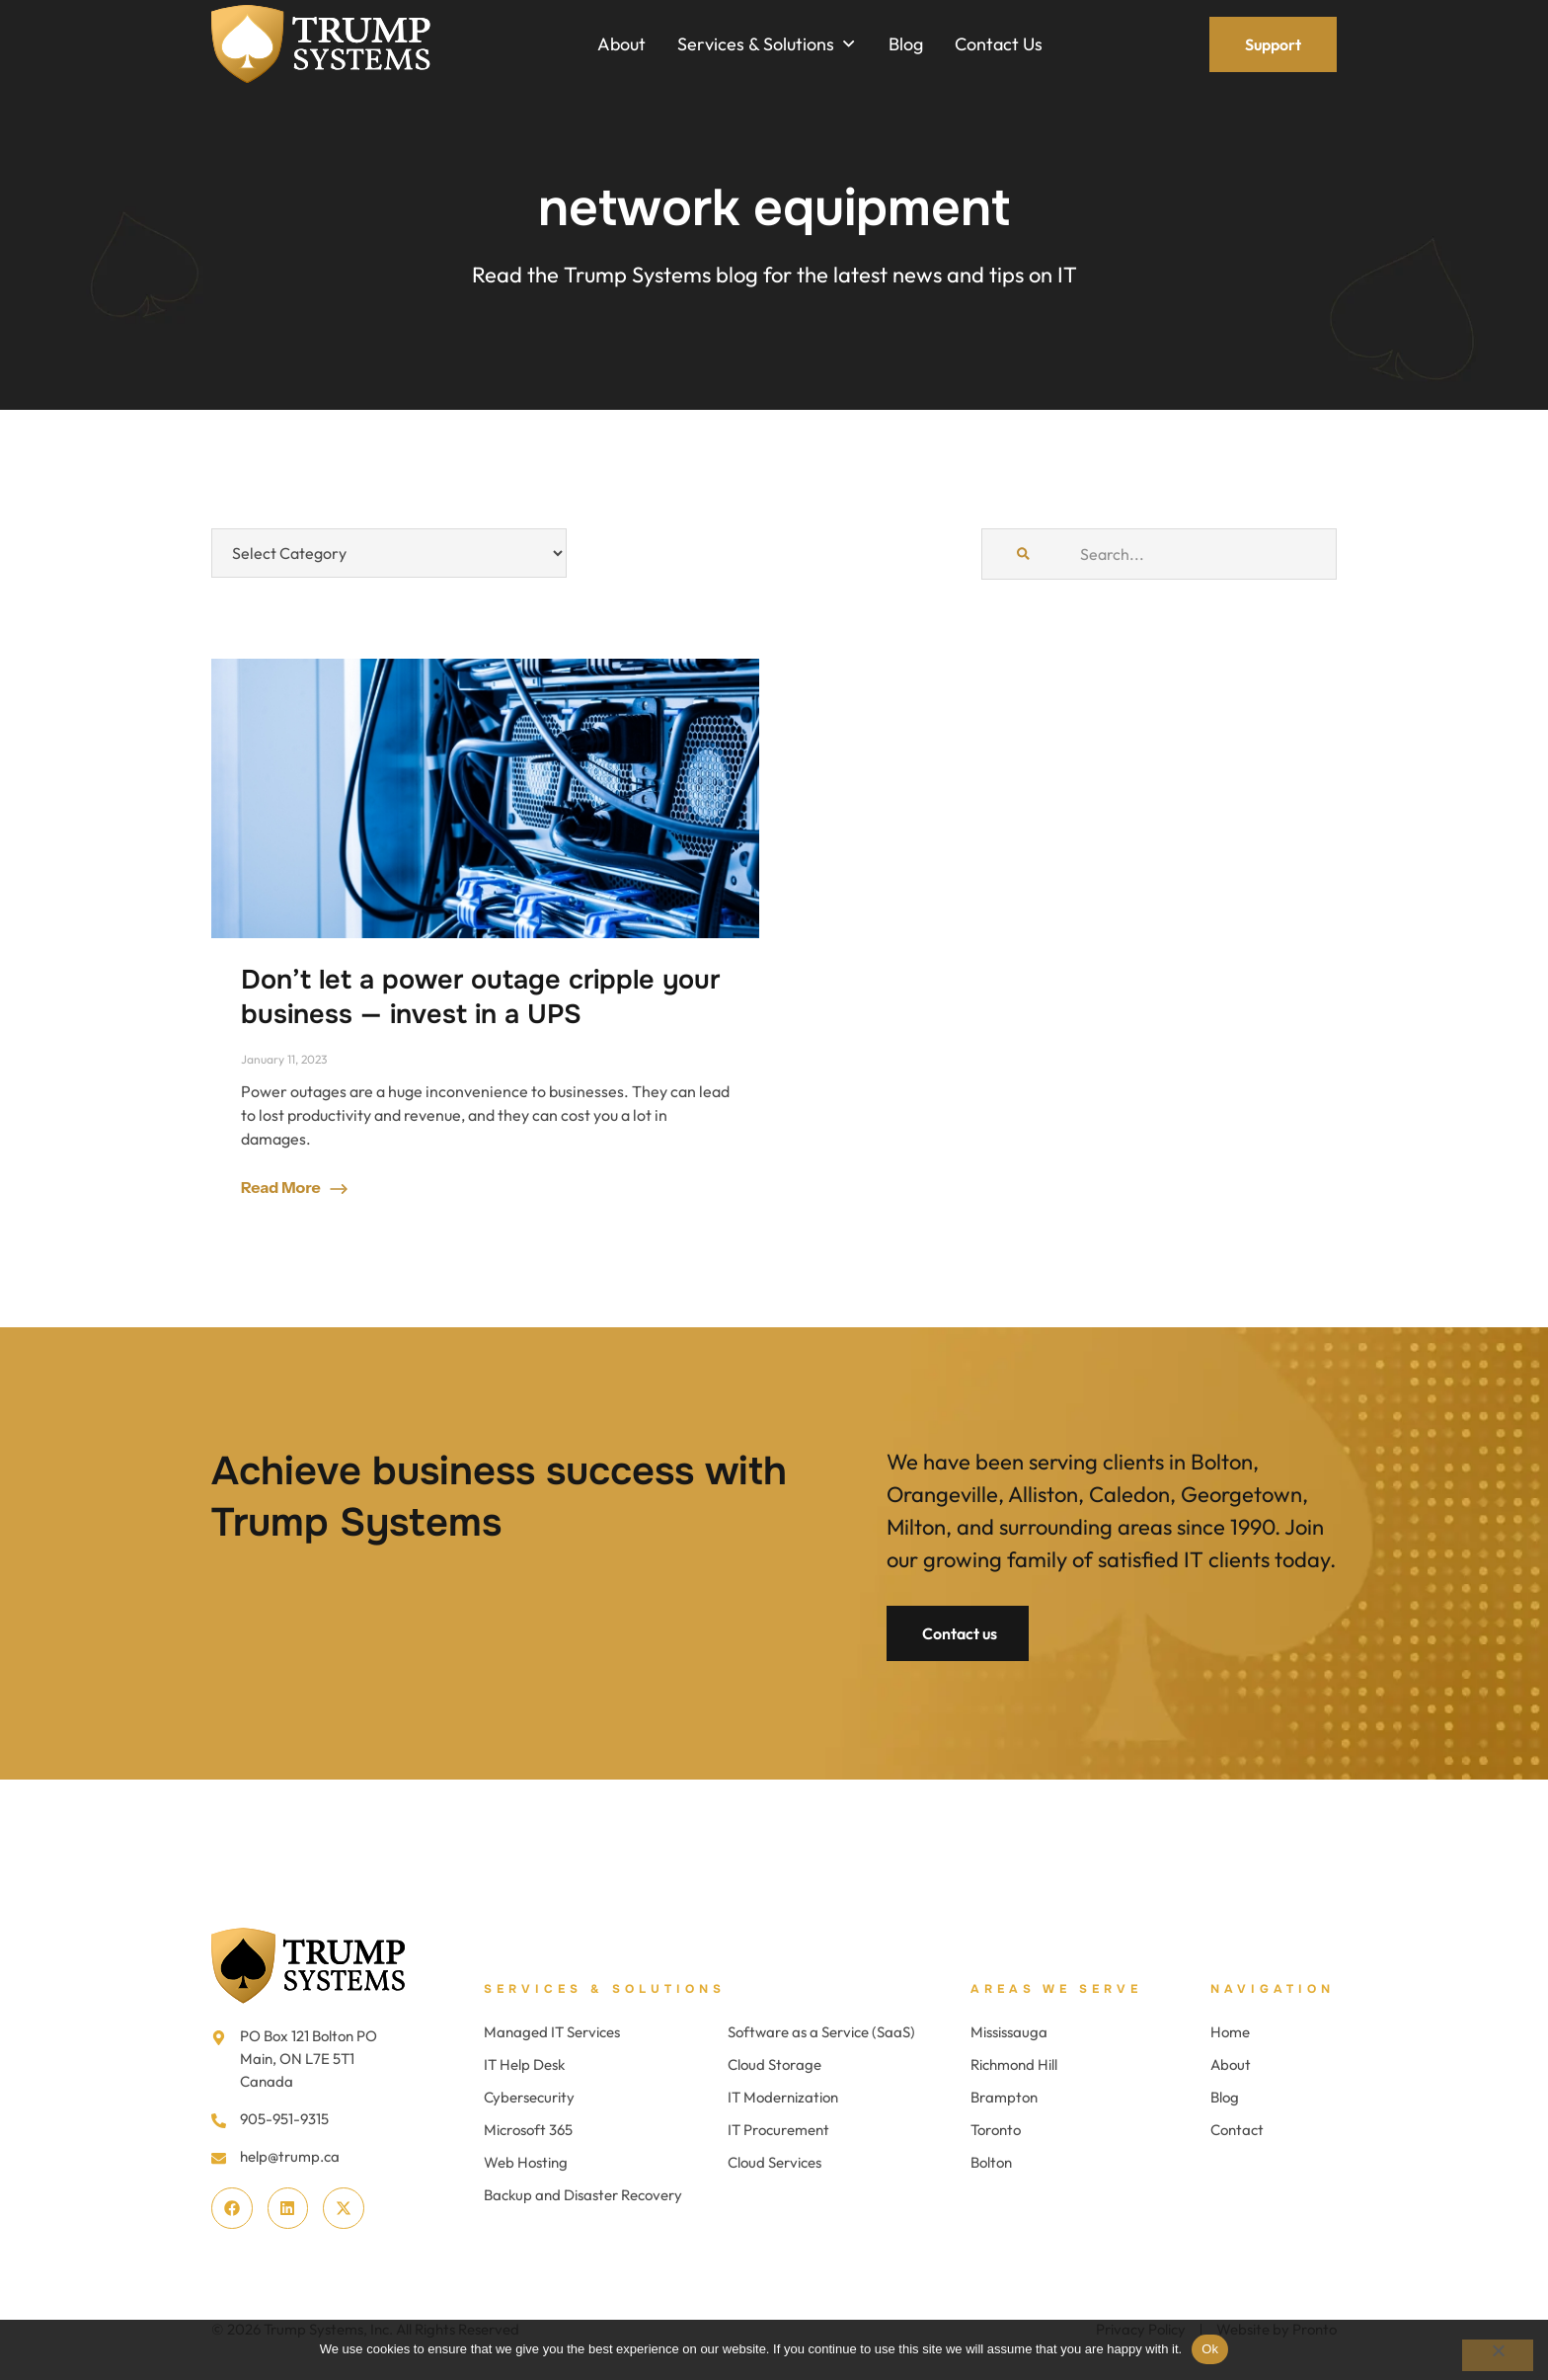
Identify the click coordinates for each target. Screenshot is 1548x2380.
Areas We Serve (1056, 1989)
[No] (1497, 2355)
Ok (1209, 2348)
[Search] (1023, 554)
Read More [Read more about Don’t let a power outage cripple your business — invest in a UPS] (282, 1187)
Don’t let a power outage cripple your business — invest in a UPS (480, 997)
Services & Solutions (605, 1989)
